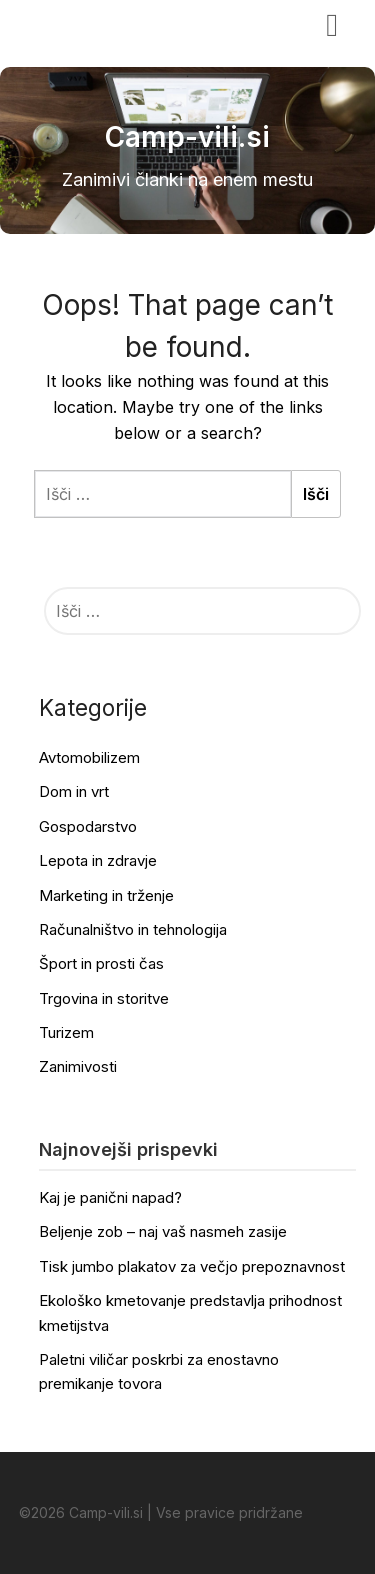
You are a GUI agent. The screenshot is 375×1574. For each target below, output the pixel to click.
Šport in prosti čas (101, 963)
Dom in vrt (74, 791)
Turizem (66, 1032)
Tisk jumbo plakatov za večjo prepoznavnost (192, 1266)
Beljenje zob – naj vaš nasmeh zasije (163, 1231)
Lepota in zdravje (98, 860)
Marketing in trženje (106, 895)
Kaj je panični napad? (110, 1197)
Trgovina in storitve (104, 998)
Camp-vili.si (80, 23)
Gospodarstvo (88, 826)
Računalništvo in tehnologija (133, 929)
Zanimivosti (78, 1066)
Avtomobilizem (89, 757)
